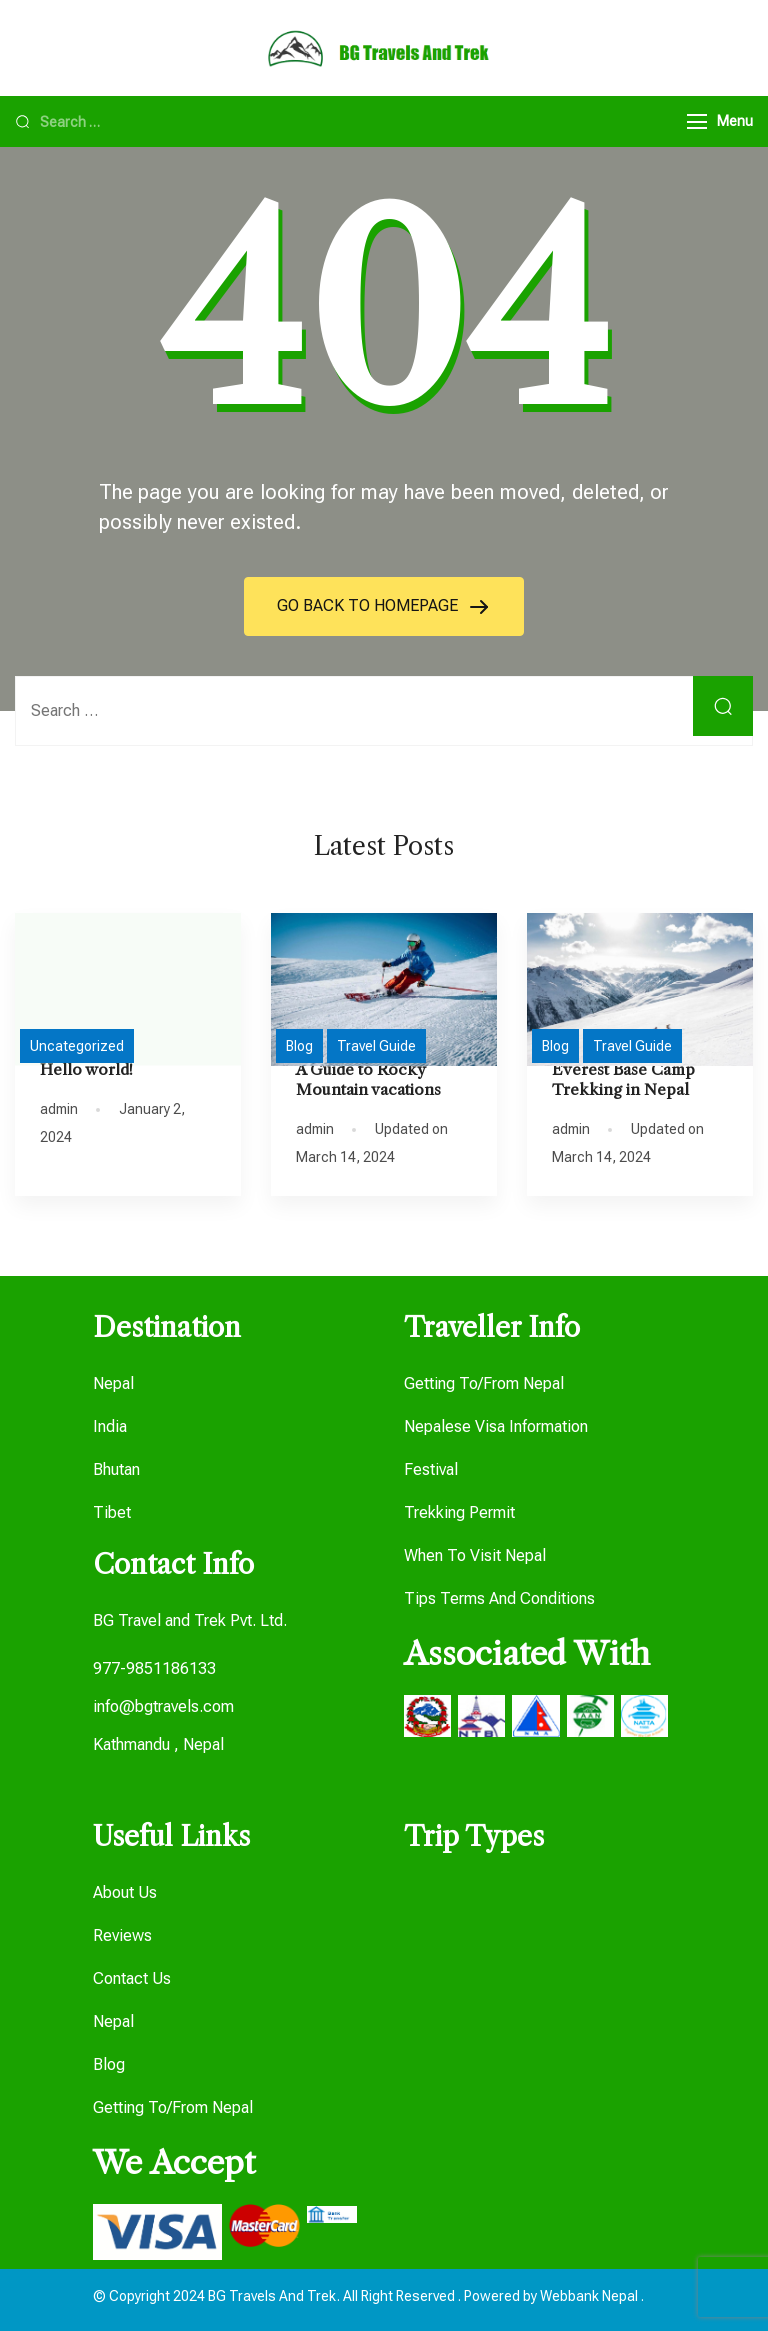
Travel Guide (376, 1046)
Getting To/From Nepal (484, 1383)
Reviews (122, 1935)
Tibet (112, 1512)
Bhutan (116, 1469)
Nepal (113, 1383)
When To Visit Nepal (475, 1555)
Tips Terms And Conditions (499, 1598)
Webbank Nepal (590, 2296)
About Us (125, 1892)
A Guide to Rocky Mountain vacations (368, 1079)
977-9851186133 (154, 1668)
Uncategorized (77, 1046)
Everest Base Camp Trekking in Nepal (623, 1079)
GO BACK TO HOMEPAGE (369, 605)
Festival (431, 1469)
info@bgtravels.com (163, 1706)
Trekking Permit (459, 1512)
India (110, 1426)
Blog (299, 1046)
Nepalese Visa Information (496, 1426)
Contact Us (132, 1978)
